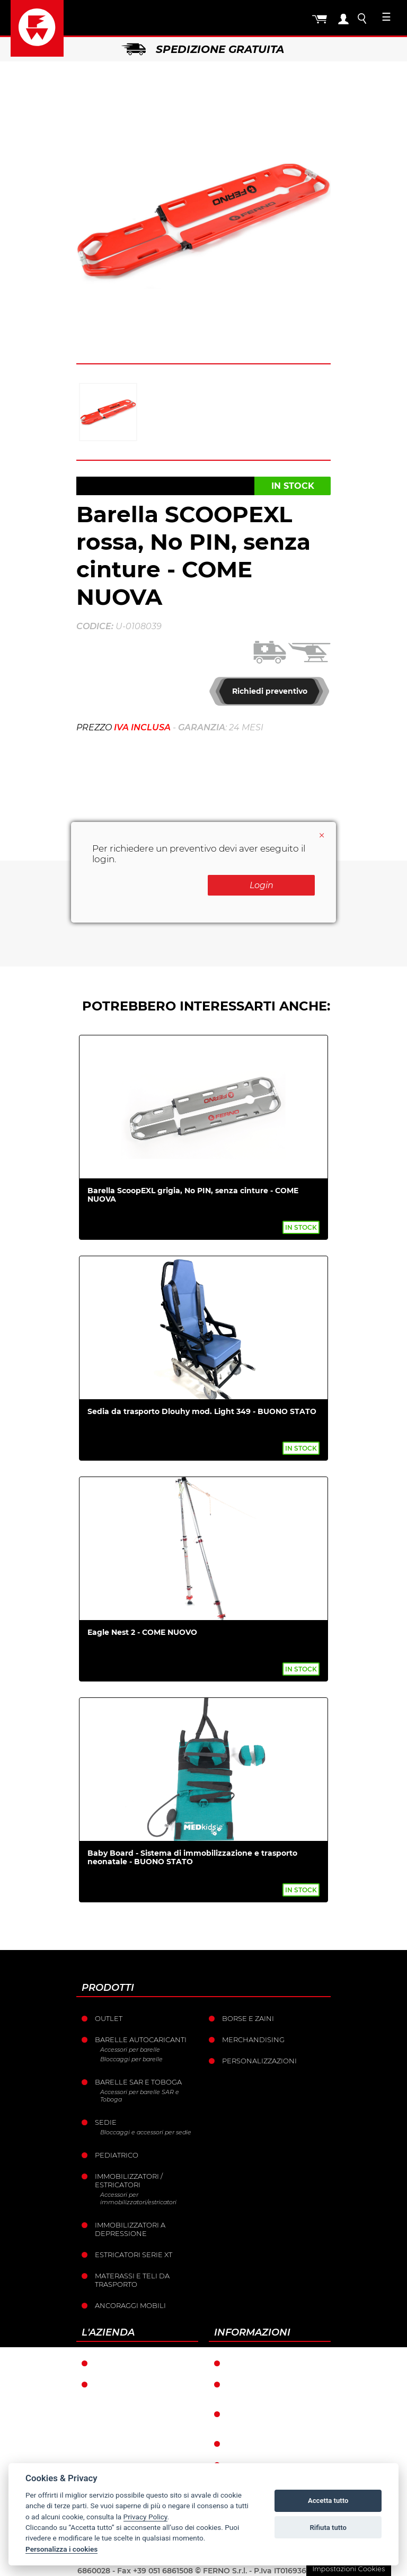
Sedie (106, 2122)
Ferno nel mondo (131, 2363)
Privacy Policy (145, 2516)
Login (261, 885)
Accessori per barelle (130, 2049)
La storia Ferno (126, 2384)
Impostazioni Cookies (348, 2568)
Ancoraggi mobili (130, 2305)
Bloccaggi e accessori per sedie (145, 2132)
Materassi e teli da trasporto (132, 2279)
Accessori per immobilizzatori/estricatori (138, 2198)
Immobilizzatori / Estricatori (129, 2180)
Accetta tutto (328, 2501)
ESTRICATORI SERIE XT (133, 2254)
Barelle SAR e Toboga (138, 2082)
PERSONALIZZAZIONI (259, 2060)
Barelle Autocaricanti (141, 2039)
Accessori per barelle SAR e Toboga (139, 2095)
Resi (235, 2443)
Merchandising (253, 2039)
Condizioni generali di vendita (273, 2388)
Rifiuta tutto (328, 2528)
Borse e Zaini (248, 2018)
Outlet (108, 2018)
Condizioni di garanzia (273, 2363)
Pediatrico (116, 2155)
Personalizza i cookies (61, 2549)
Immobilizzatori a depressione (130, 2229)
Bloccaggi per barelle (131, 2059)
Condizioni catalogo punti (270, 2418)
